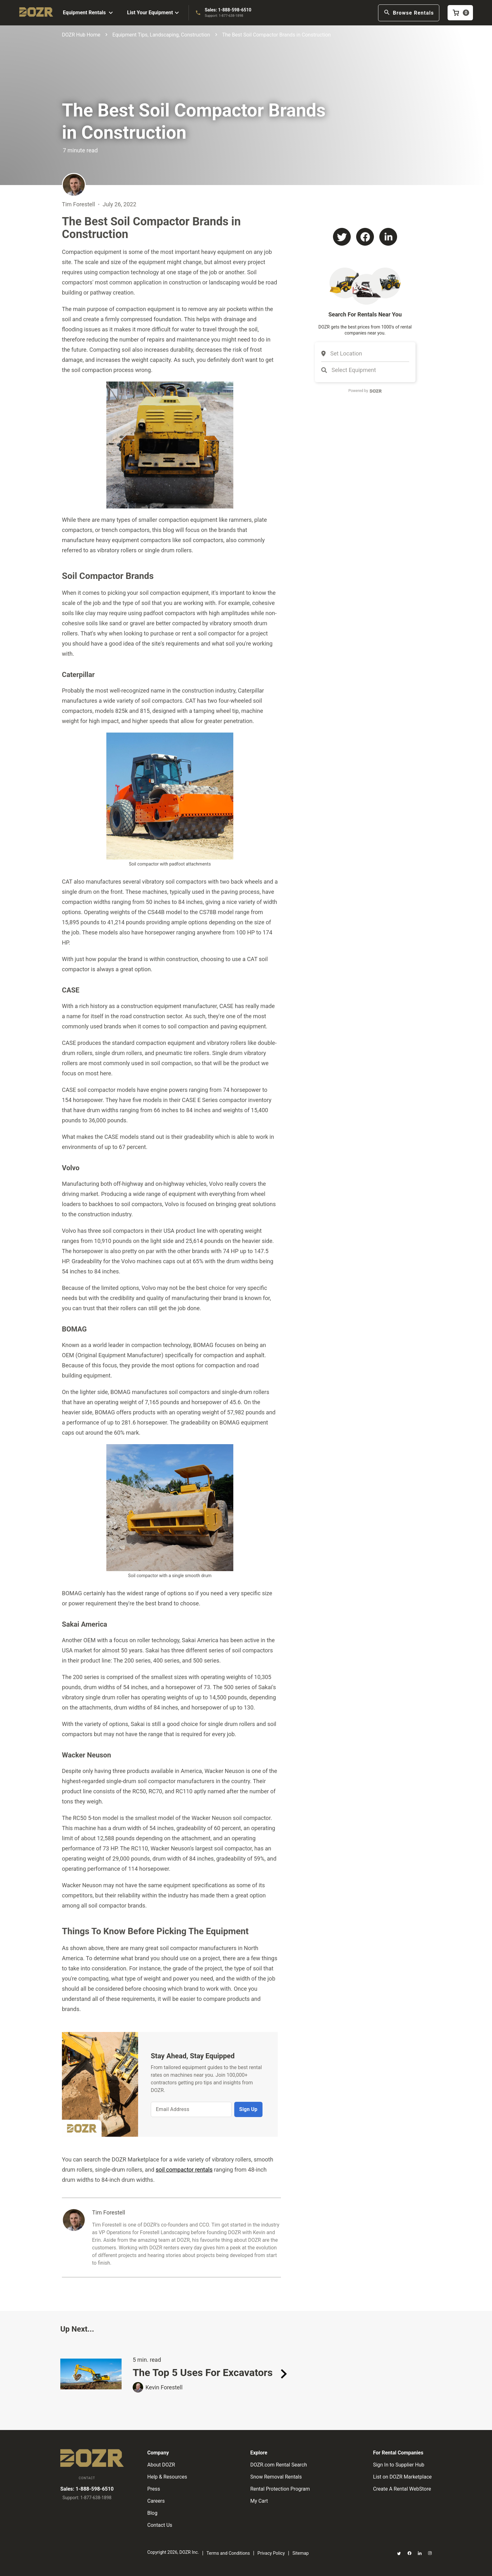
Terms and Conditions (228, 2553)
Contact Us (159, 2525)
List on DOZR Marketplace (402, 2477)
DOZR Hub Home (81, 35)
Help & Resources (167, 2477)
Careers (156, 2501)
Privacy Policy (271, 2553)
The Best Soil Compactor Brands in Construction (276, 35)
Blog (152, 2513)
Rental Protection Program (280, 2489)
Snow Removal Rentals (276, 2477)
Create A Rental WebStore (402, 2489)
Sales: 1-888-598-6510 (228, 9)
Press (153, 2489)
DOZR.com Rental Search (278, 2465)
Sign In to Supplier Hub (398, 2465)
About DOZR (161, 2465)
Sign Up (248, 2109)
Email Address (172, 2109)
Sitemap (300, 2553)
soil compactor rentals (184, 2169)
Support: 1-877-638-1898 (224, 16)
